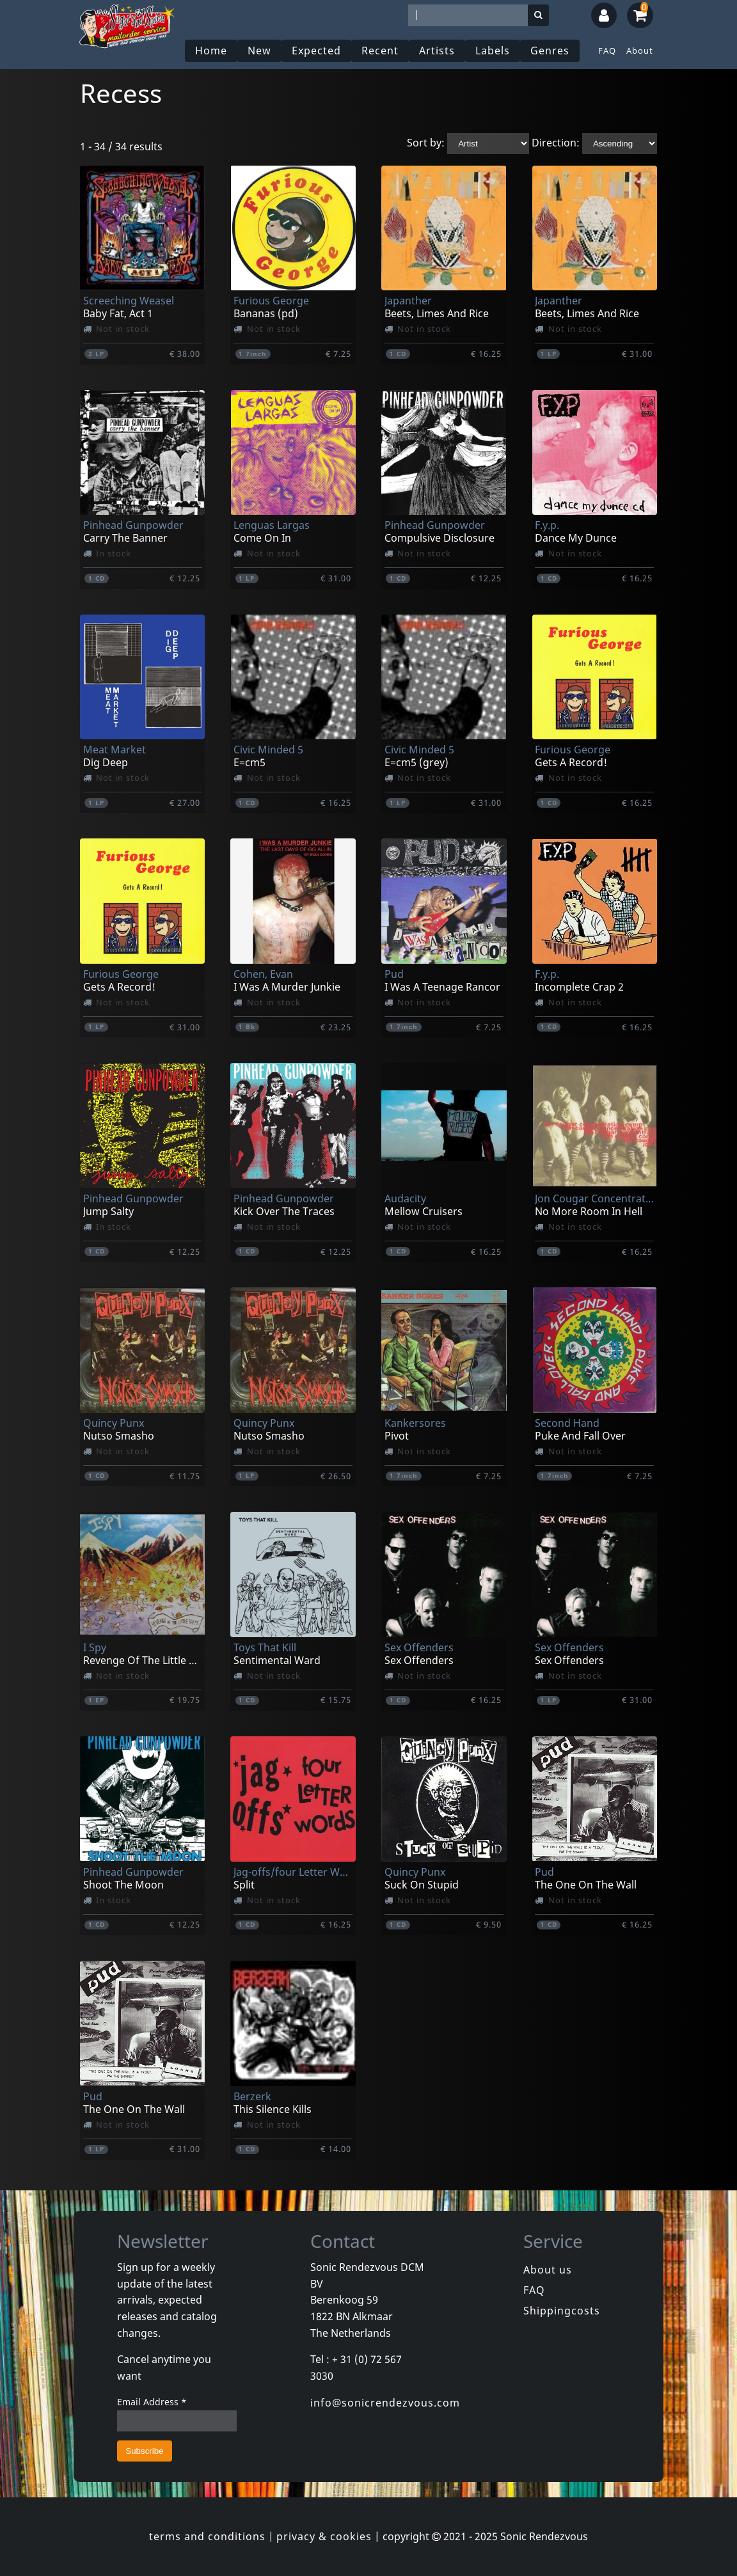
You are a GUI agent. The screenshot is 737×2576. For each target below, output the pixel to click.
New (259, 50)
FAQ (607, 50)
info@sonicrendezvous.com (385, 2403)
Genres (549, 50)
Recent (380, 50)
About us (547, 2270)
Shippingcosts (561, 2311)
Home (211, 50)
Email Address (152, 2402)
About (639, 50)
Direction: (556, 143)
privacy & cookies (324, 2536)
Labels (492, 50)
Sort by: (426, 143)
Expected (316, 50)
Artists (437, 50)
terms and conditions (207, 2536)
